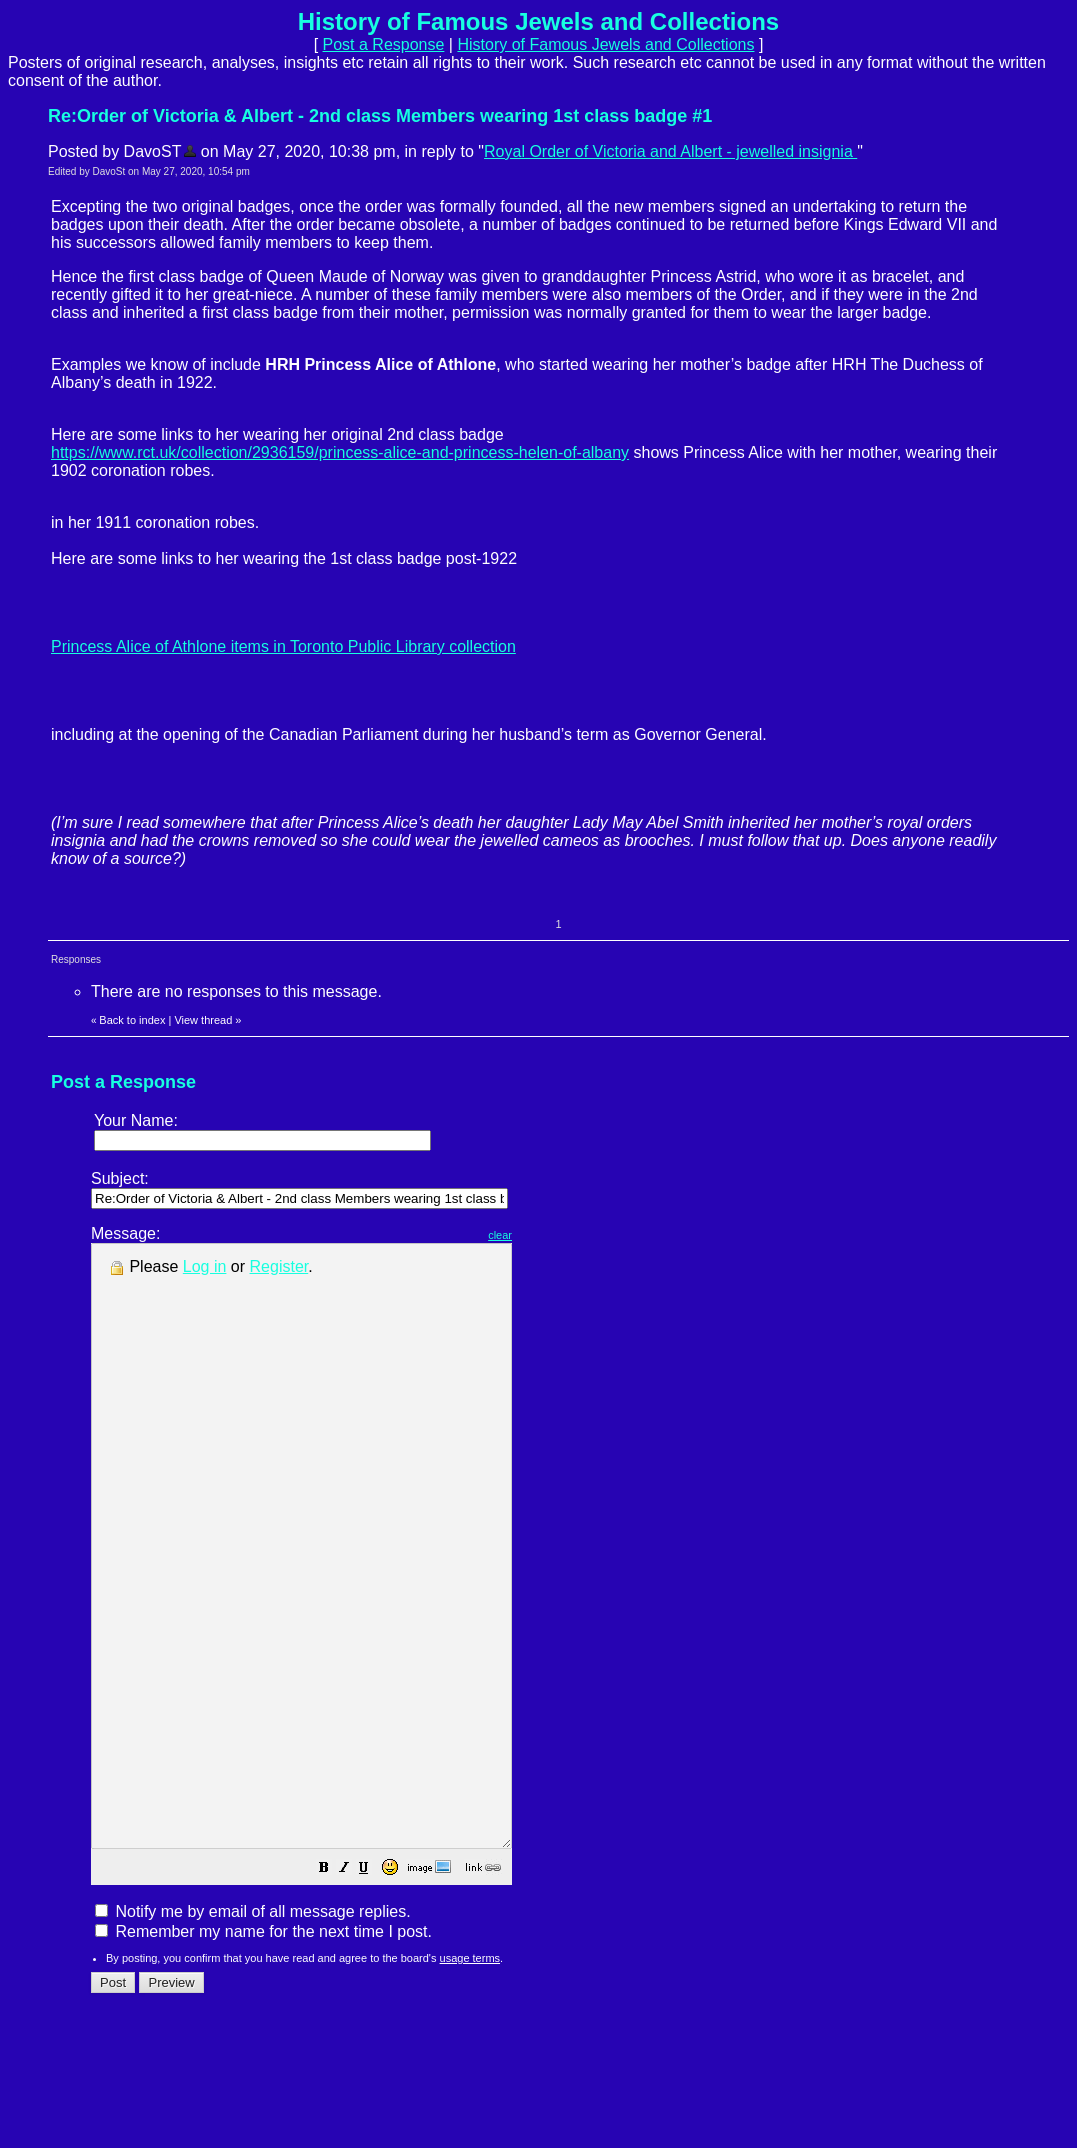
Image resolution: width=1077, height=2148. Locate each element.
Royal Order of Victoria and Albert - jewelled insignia (670, 151)
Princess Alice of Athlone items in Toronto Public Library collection (283, 646)
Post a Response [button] (384, 44)
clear (550, 1235)
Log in (205, 1266)
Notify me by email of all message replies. (253, 2031)
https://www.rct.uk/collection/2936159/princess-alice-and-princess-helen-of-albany (340, 452)
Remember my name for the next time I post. (263, 2051)
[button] (374, 1989)
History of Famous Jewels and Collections (605, 44)
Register (279, 1266)
